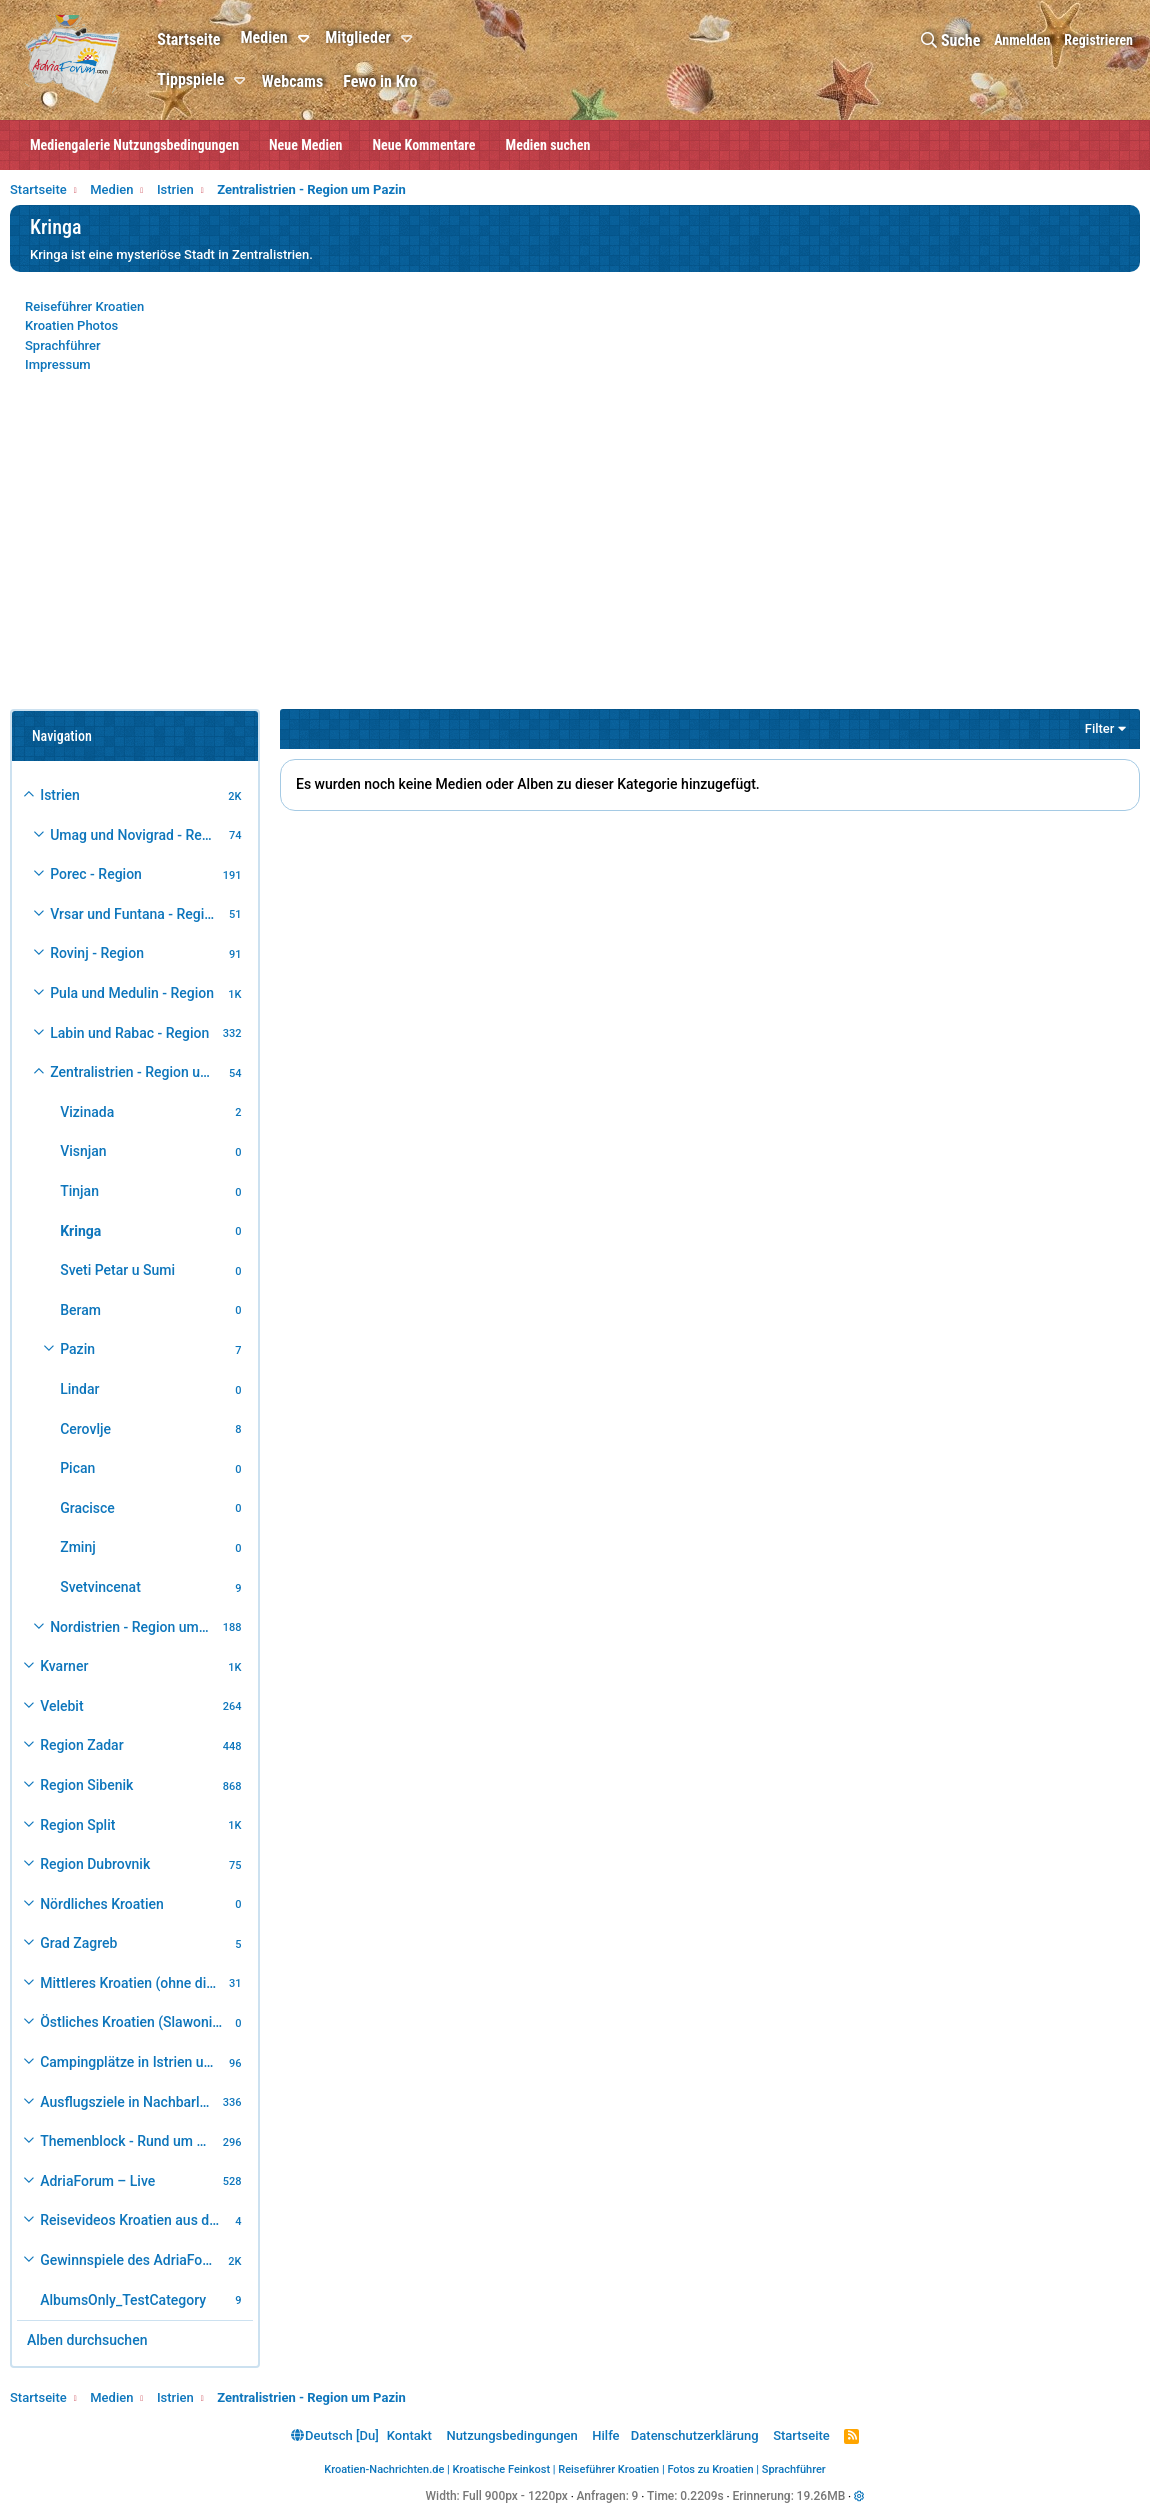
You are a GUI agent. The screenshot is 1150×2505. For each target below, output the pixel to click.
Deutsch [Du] (335, 2435)
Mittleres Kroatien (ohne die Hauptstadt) (131, 1983)
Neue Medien (305, 145)
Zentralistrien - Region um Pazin (136, 1072)
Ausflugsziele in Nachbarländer (128, 2102)
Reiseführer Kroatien (84, 306)
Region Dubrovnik (95, 1864)
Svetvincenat (100, 1587)
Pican (77, 1468)
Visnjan (83, 1151)
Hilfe (605, 2435)
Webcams (292, 81)
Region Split (77, 1825)
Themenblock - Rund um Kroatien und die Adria (128, 2141)
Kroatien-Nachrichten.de (384, 2469)
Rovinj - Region (97, 953)
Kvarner (64, 1666)
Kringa (80, 1231)
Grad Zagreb (78, 1943)
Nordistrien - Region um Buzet (133, 1627)
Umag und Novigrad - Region (136, 835)
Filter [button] (1100, 728)
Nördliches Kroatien (102, 1904)
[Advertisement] (575, 554)
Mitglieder (358, 37)
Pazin (77, 1349)
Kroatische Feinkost (502, 2469)
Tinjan (79, 1191)
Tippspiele (190, 79)
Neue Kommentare (424, 145)
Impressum (58, 364)
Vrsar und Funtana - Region (135, 914)
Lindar (79, 1389)
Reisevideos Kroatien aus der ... (135, 2220)
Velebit (61, 1706)
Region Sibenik (86, 1785)
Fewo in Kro (380, 81)
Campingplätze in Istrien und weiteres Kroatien (131, 2062)
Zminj (78, 1547)
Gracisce (87, 1508)
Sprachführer (63, 345)
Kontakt (409, 2435)
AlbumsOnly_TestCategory (123, 2300)
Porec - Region (96, 874)
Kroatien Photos (71, 325)
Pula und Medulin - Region (132, 993)
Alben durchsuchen (87, 2340)
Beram (80, 1310)
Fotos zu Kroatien (710, 2469)
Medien (263, 37)
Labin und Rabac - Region (129, 1033)
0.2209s (702, 2496)
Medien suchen (548, 145)
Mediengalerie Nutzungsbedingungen (134, 145)
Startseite (188, 39)
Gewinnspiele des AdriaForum (131, 2260)
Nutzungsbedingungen (511, 2435)
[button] (306, 39)
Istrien (60, 795)
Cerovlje (85, 1429)
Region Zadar (81, 1745)
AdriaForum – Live (97, 2181)
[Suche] (950, 40)
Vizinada (87, 1112)
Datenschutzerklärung (695, 2435)
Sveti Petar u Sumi (117, 1270)
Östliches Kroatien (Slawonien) (135, 2022)
